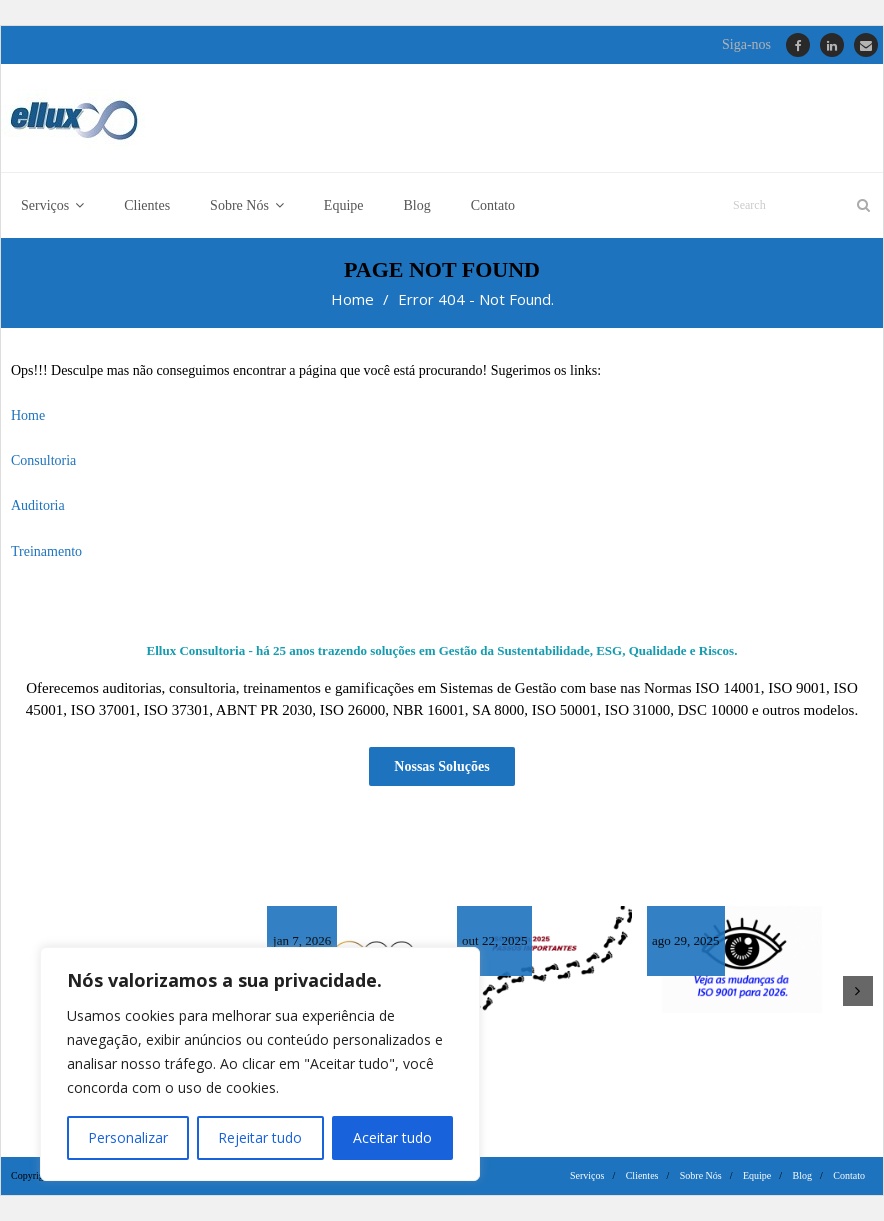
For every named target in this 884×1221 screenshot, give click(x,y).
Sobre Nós (701, 1175)
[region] (260, 1064)
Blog (802, 1175)
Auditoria (38, 505)
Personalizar (128, 1137)
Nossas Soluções (441, 766)
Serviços (587, 1175)
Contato (849, 1175)
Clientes (642, 1175)
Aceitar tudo (392, 1137)
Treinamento (46, 551)
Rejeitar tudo (260, 1137)
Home (352, 299)
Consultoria (43, 460)
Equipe (757, 1175)
